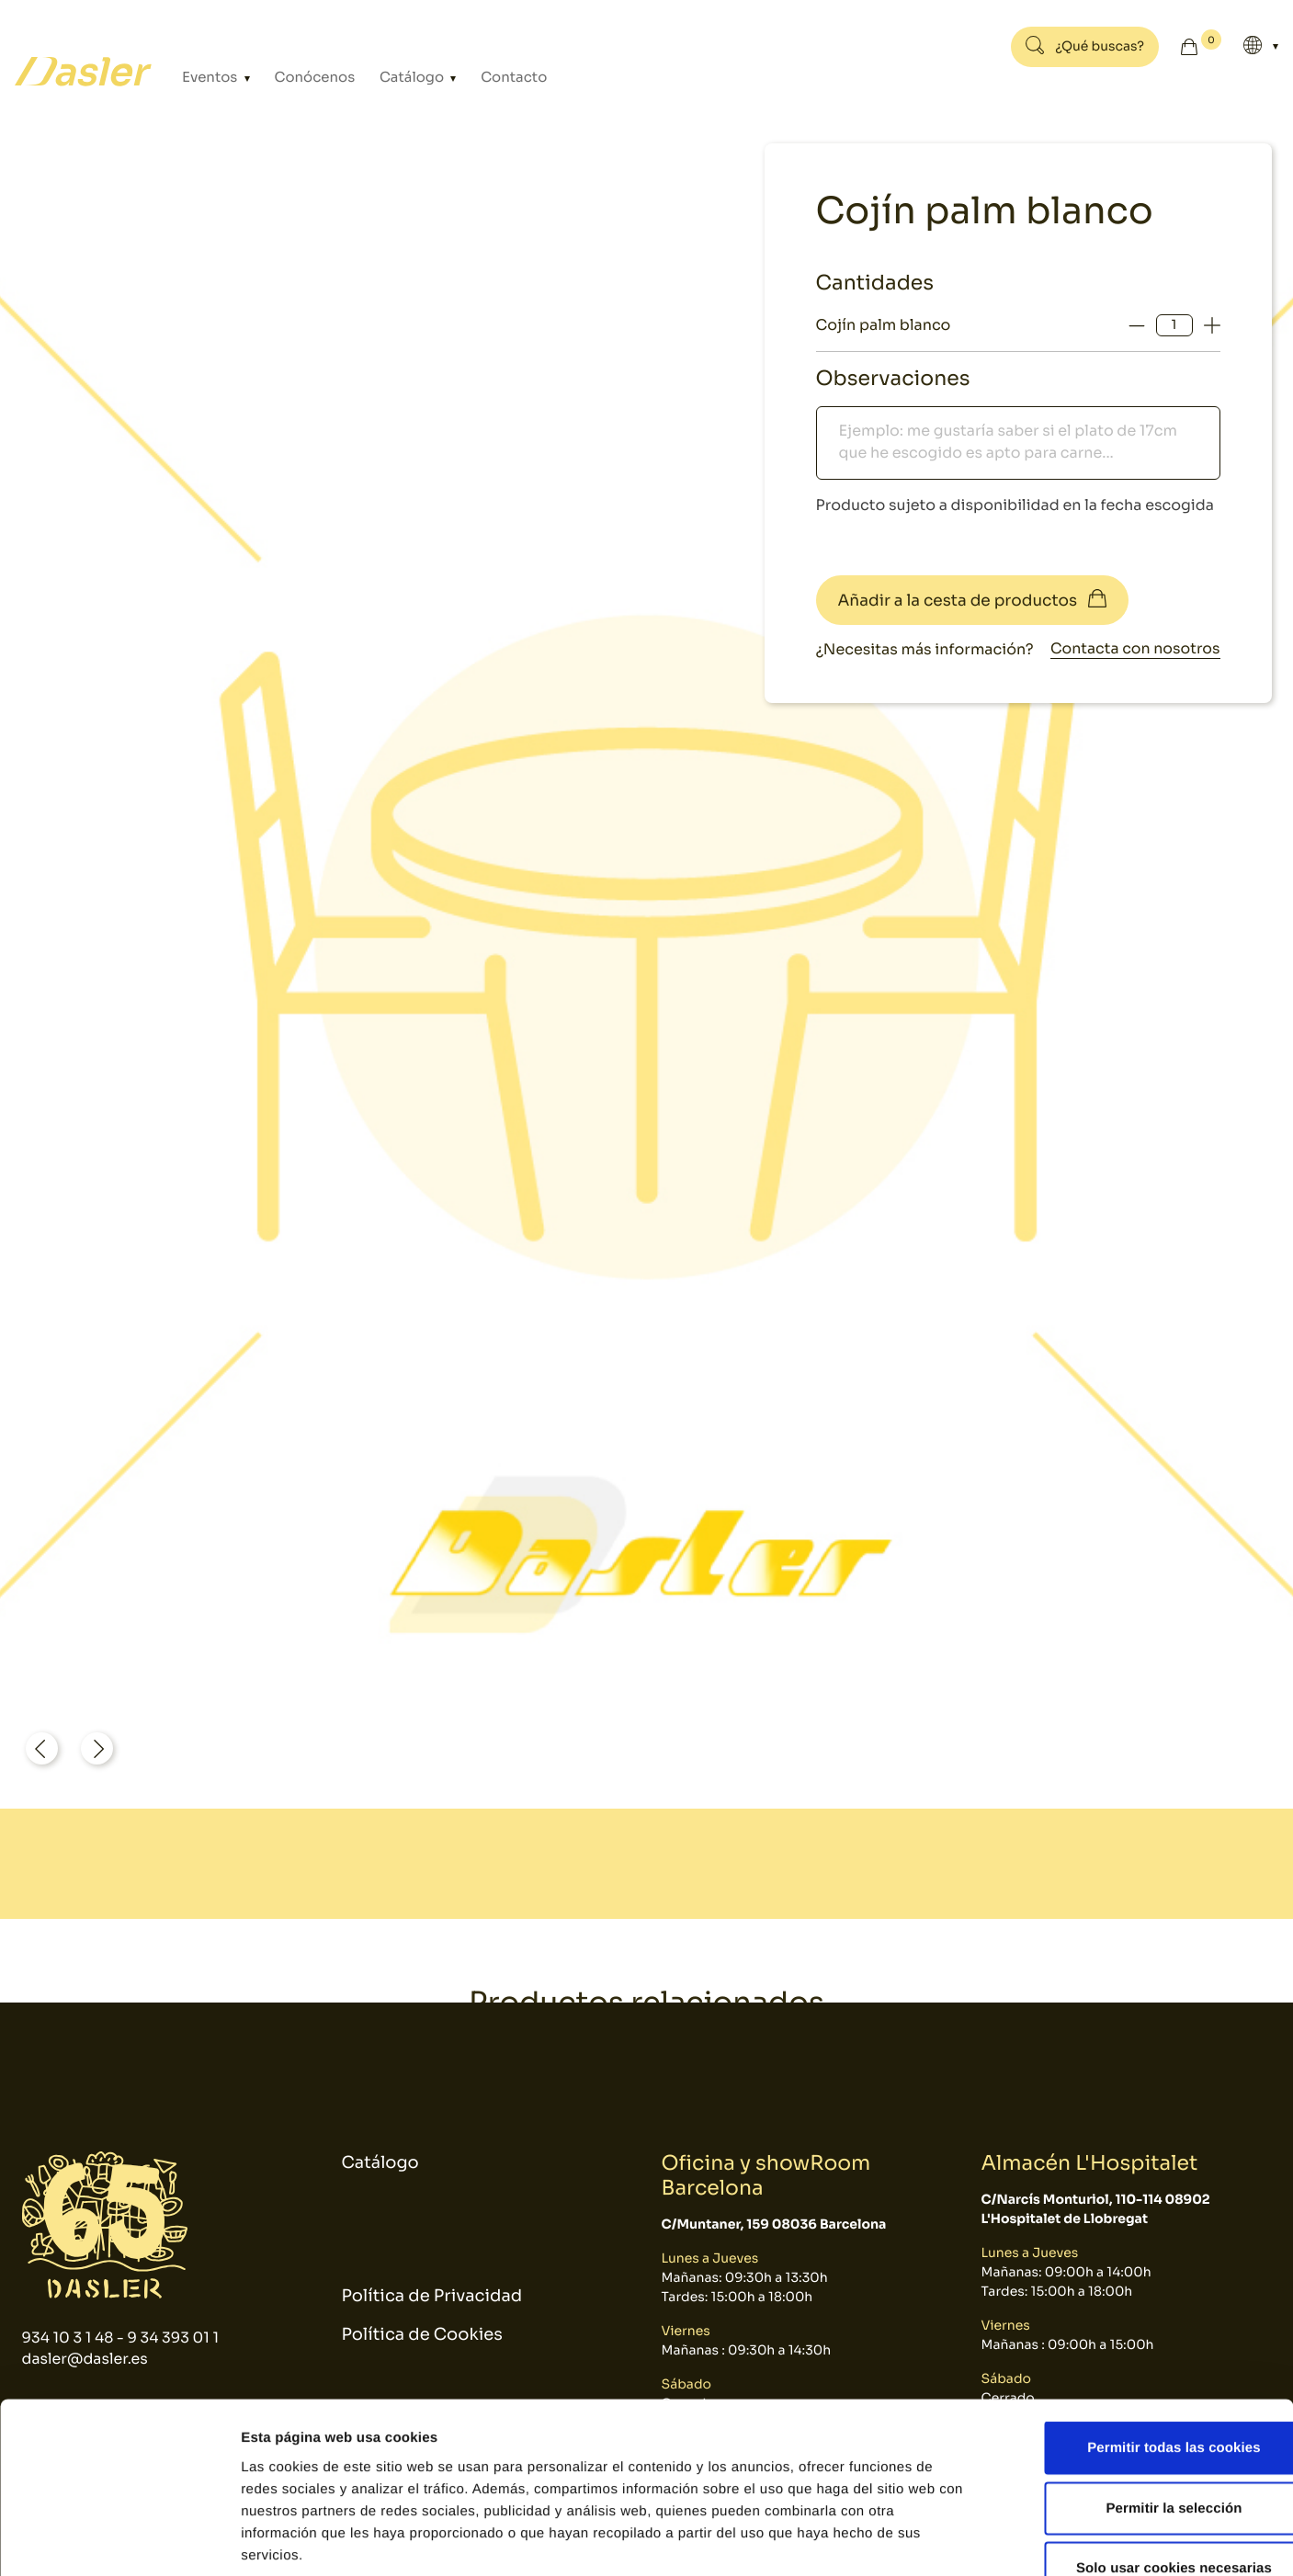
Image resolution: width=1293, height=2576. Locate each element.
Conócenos (306, 77)
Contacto (490, 77)
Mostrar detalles (987, 2540)
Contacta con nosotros (1134, 649)
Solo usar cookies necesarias (1140, 2455)
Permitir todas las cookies (1140, 2335)
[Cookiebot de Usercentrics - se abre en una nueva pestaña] (119, 2540)
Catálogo (397, 77)
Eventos (209, 77)
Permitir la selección (1140, 2395)
